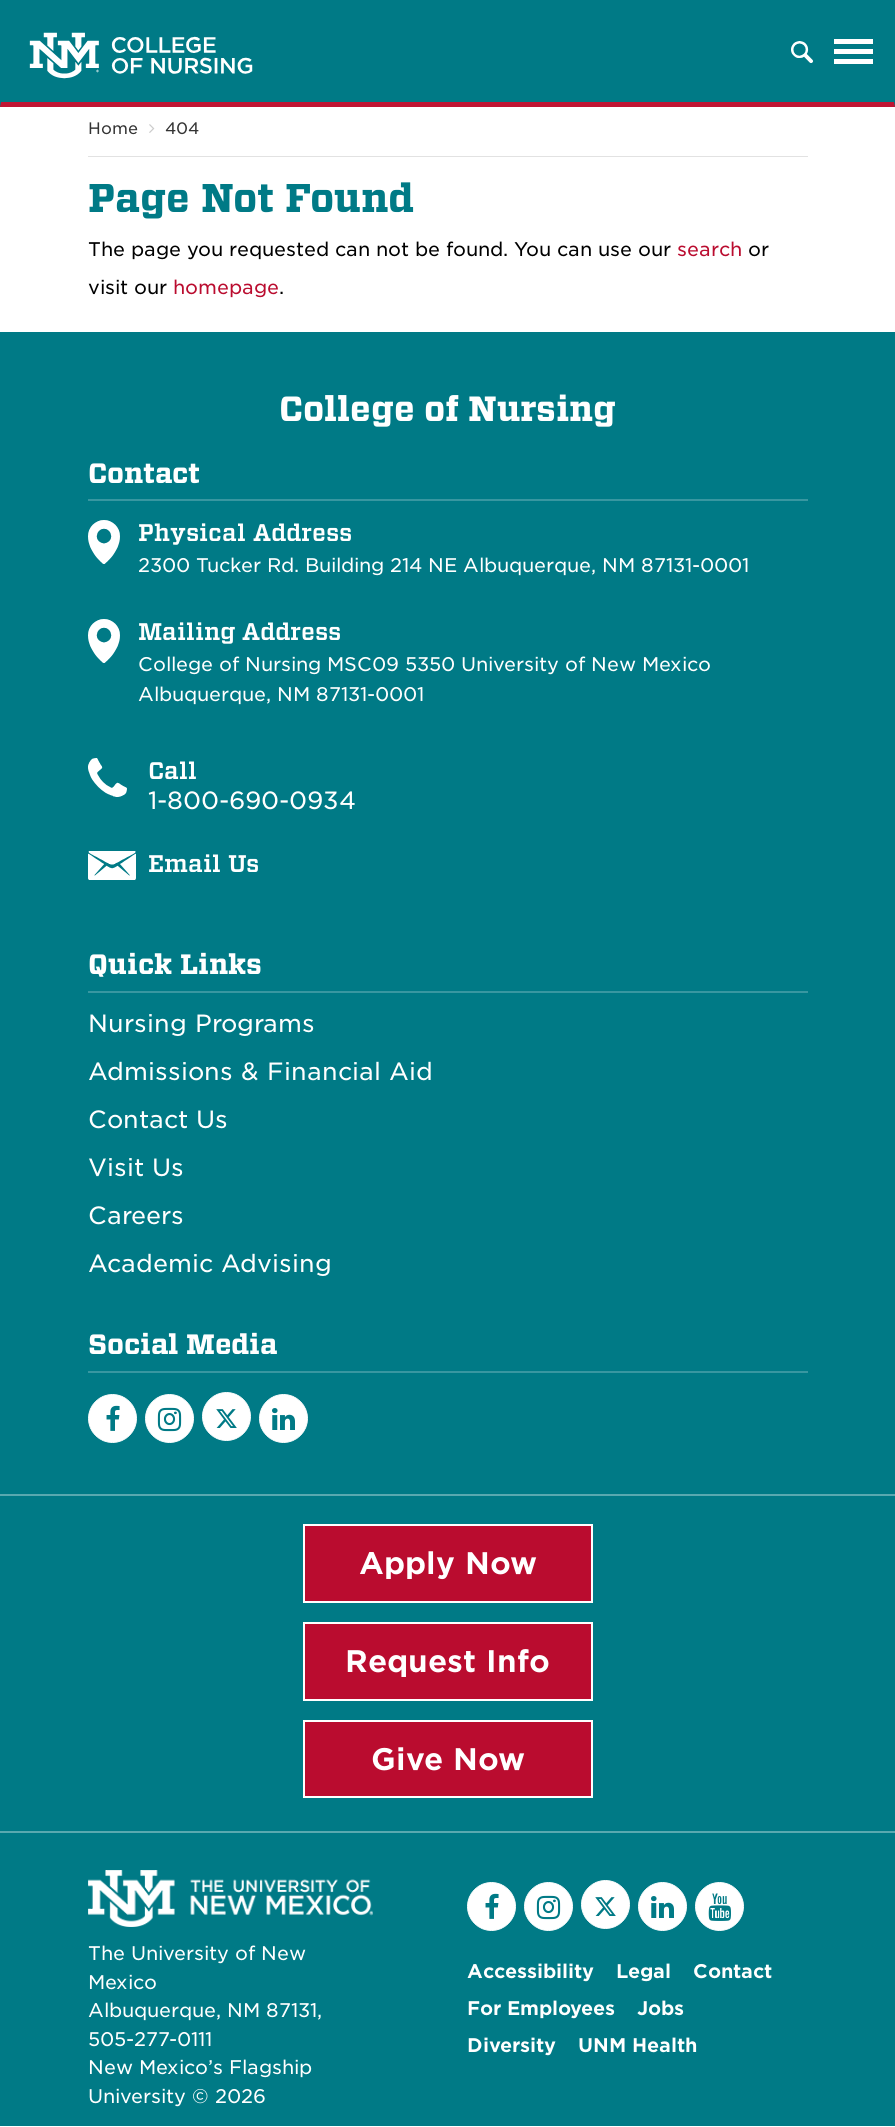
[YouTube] (719, 1907)
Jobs (660, 2009)
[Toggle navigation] (854, 52)
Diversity (511, 2046)
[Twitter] (226, 1416)
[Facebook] (112, 1418)
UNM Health (637, 2046)
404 (182, 128)
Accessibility (530, 1972)
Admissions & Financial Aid (260, 1072)
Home (113, 128)
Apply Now (448, 1563)
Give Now (448, 1759)
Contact (732, 1972)
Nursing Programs (201, 1024)
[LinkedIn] (283, 1418)
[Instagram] (169, 1418)
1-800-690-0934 (252, 800)
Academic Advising (210, 1264)
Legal (643, 1972)
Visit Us (136, 1168)
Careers (136, 1216)
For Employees (541, 2009)
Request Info (447, 1661)
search (709, 249)
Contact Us (158, 1120)
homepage (226, 287)
